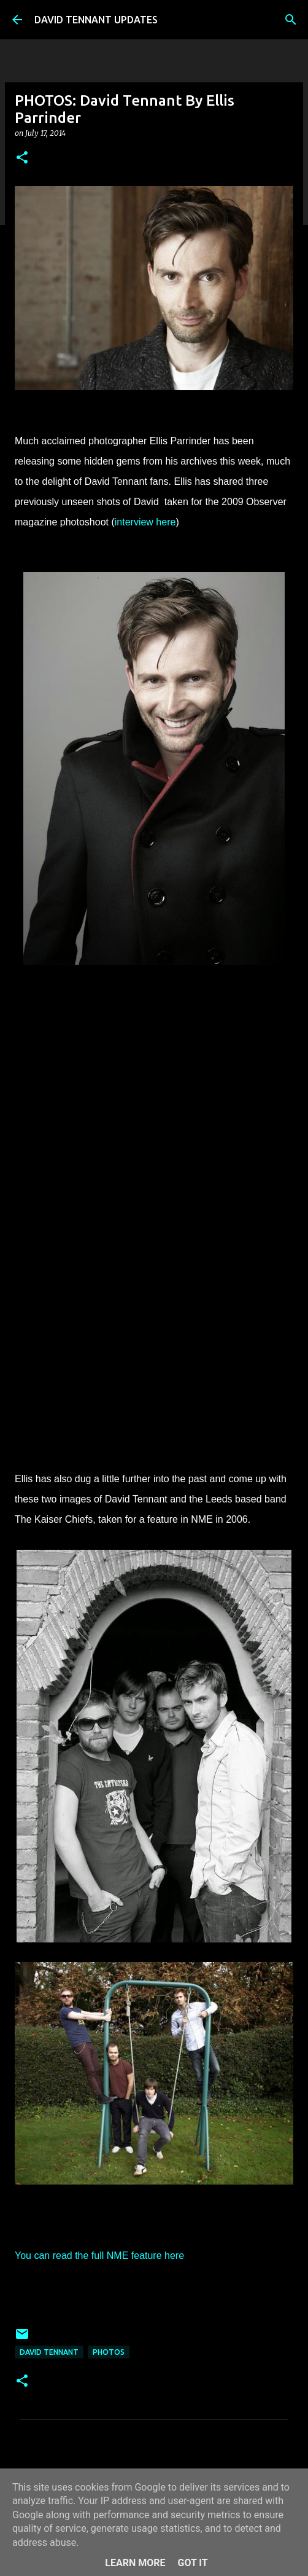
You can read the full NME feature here (99, 2255)
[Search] (290, 19)
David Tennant (49, 2352)
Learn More (135, 2563)
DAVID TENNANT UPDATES (96, 19)
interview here (145, 522)
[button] (22, 158)
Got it (192, 2563)
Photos (109, 2352)
